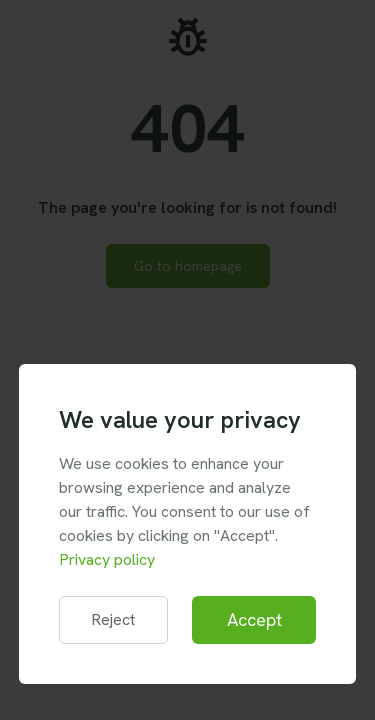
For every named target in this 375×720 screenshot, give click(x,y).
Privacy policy (107, 559)
